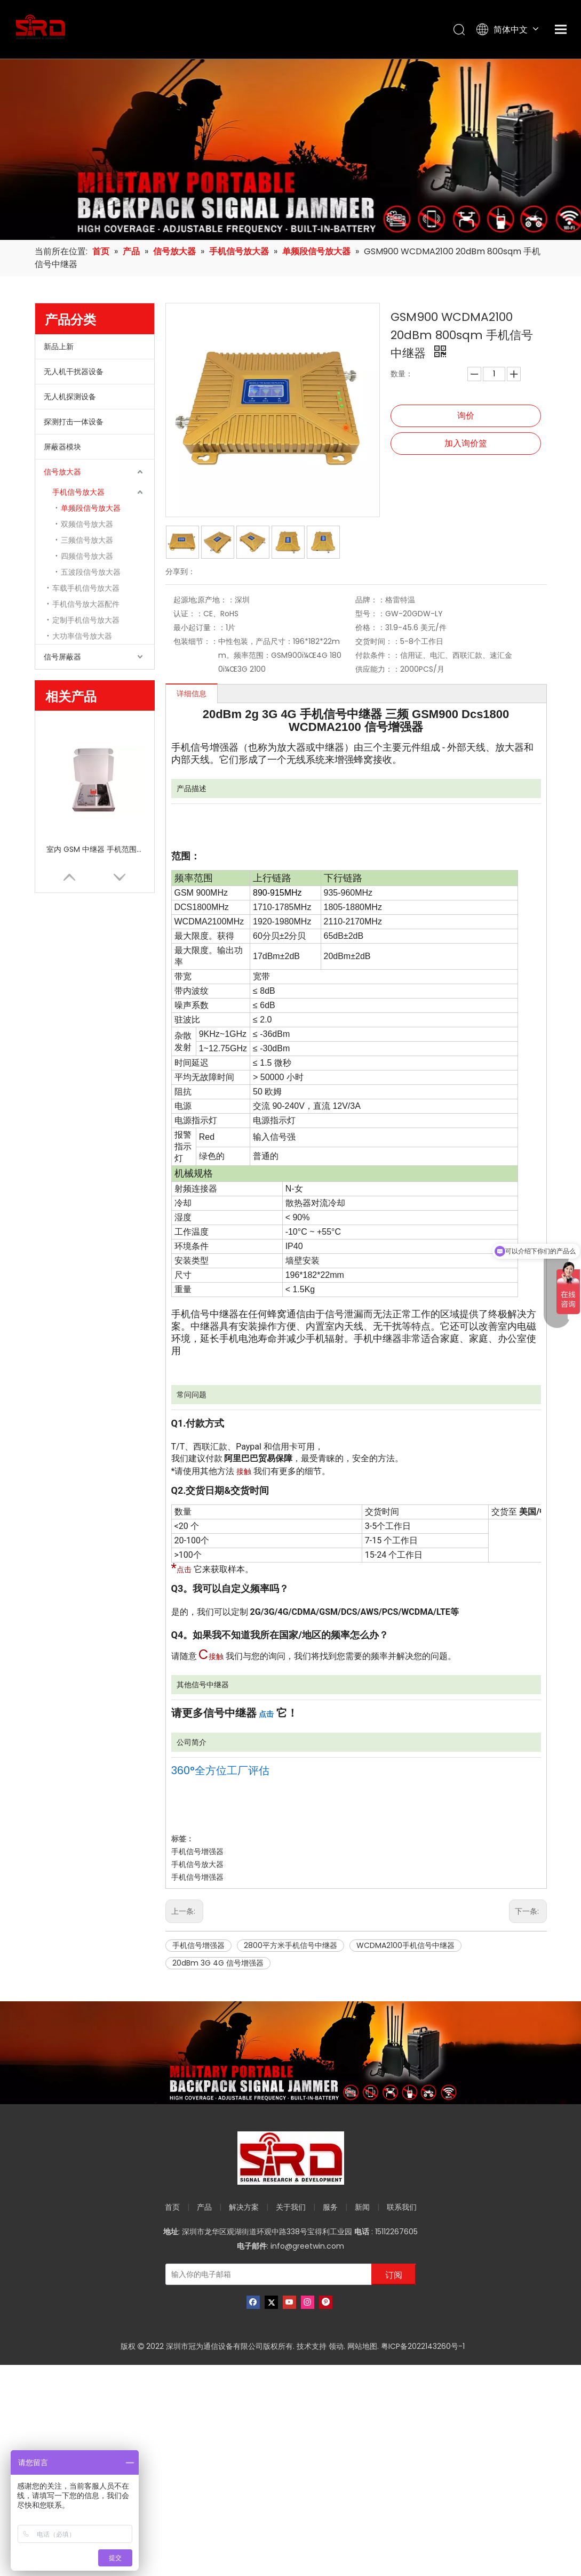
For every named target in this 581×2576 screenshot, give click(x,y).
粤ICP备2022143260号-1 (423, 2346)
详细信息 (191, 693)
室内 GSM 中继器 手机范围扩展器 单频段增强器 (94, 849)
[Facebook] (253, 2302)
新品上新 (59, 346)
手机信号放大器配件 (86, 604)
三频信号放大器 (87, 540)
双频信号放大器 (87, 524)
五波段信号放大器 (91, 572)
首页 (172, 2207)
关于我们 (291, 2207)
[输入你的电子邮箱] (278, 2274)
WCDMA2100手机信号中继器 (405, 1945)
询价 (465, 415)
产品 (204, 2207)
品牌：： (370, 599)
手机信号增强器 (197, 1851)
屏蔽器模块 (62, 446)
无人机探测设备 (70, 396)
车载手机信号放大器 (86, 588)
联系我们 (402, 2207)
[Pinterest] (325, 2302)
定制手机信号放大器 (86, 620)
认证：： (188, 613)
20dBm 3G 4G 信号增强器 (218, 1963)
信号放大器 (62, 471)
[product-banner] (290, 2052)
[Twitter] (271, 2302)
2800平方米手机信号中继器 (290, 1945)
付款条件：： (377, 655)
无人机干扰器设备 (74, 371)
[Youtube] (289, 2302)
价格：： (370, 627)
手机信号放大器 (78, 492)
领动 (336, 2346)
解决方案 (244, 2207)
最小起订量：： (199, 627)
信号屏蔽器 (62, 656)
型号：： (370, 613)
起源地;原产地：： (204, 599)
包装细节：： (195, 641)
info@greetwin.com (307, 2246)
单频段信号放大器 (91, 508)
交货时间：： (377, 641)
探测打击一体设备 (74, 421)
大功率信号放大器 (82, 636)
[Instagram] (307, 2302)
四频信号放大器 (87, 556)
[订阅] (393, 2274)
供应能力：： (377, 669)
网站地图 (362, 2346)
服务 (330, 2207)
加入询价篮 (465, 443)
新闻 (362, 2207)
